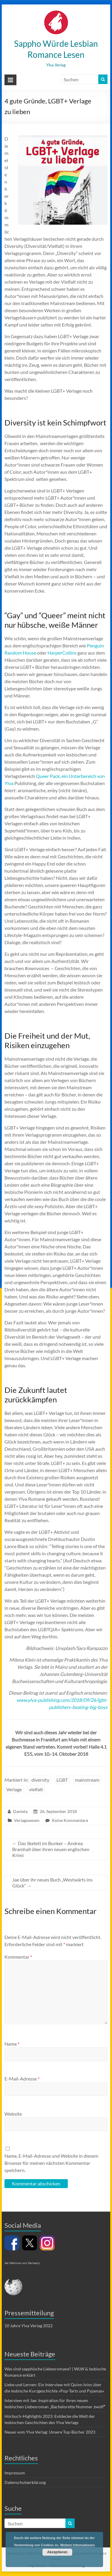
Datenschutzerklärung (25, 2482)
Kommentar (18, 1957)
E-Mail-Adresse (21, 2078)
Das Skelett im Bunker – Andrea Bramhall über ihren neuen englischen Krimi (50, 1849)
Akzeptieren (57, 2552)
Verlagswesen (26, 1820)
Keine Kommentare (70, 1820)
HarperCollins (61, 652)
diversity (40, 1780)
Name (11, 2044)
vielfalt (36, 1789)
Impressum (14, 2472)
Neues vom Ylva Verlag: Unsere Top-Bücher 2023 (49, 2431)
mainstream (87, 1780)
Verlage (14, 1789)
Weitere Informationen (77, 2545)
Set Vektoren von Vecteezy (22, 2263)
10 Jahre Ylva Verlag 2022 (28, 2325)
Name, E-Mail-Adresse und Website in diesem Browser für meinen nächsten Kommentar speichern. (51, 2163)
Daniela (20, 1811)
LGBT (62, 1780)
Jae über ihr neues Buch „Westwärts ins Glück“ (52, 1882)
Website (13, 2114)
